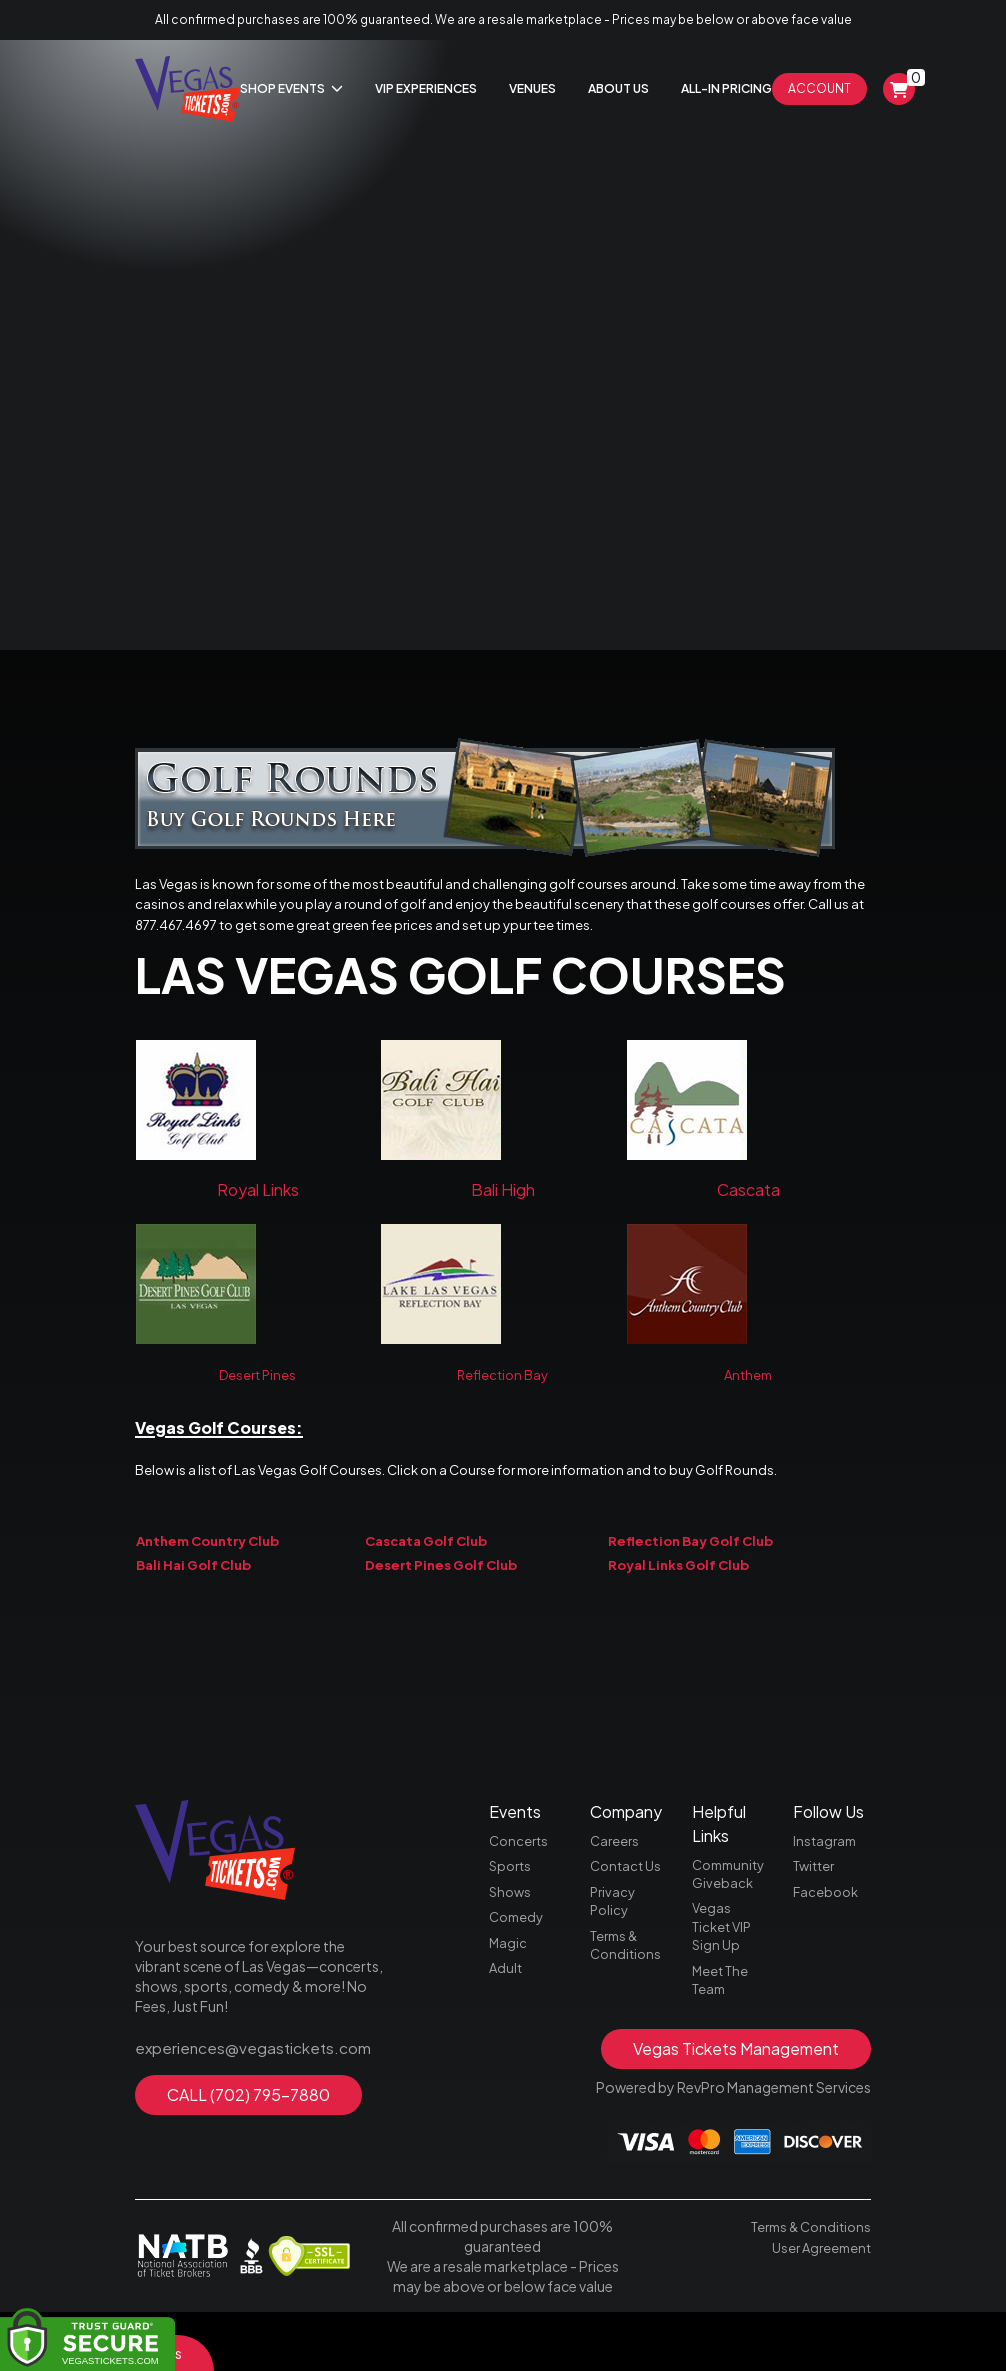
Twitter (816, 1914)
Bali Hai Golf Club (193, 1593)
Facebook (827, 1942)
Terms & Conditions (627, 2000)
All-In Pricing (726, 88)
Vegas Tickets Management (736, 2107)
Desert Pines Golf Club (441, 1593)
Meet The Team (722, 2036)
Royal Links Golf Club (678, 1593)
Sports (512, 1914)
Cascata (748, 1203)
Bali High (503, 1203)
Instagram (826, 1886)
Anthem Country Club (207, 1568)
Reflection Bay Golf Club (690, 1568)
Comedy (518, 1970)
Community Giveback (731, 1920)
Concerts (520, 1886)
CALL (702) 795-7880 (248, 2137)
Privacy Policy (614, 1952)
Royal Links (258, 1203)
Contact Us (627, 1914)
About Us (618, 88)
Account (819, 88)
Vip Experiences (426, 88)
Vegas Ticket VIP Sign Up (724, 1978)
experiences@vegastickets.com (241, 2092)
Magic (508, 1998)
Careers (616, 1886)
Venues (532, 88)
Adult (506, 2026)
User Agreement (818, 2305)
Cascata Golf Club (426, 1568)
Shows (511, 1942)
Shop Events (291, 88)
